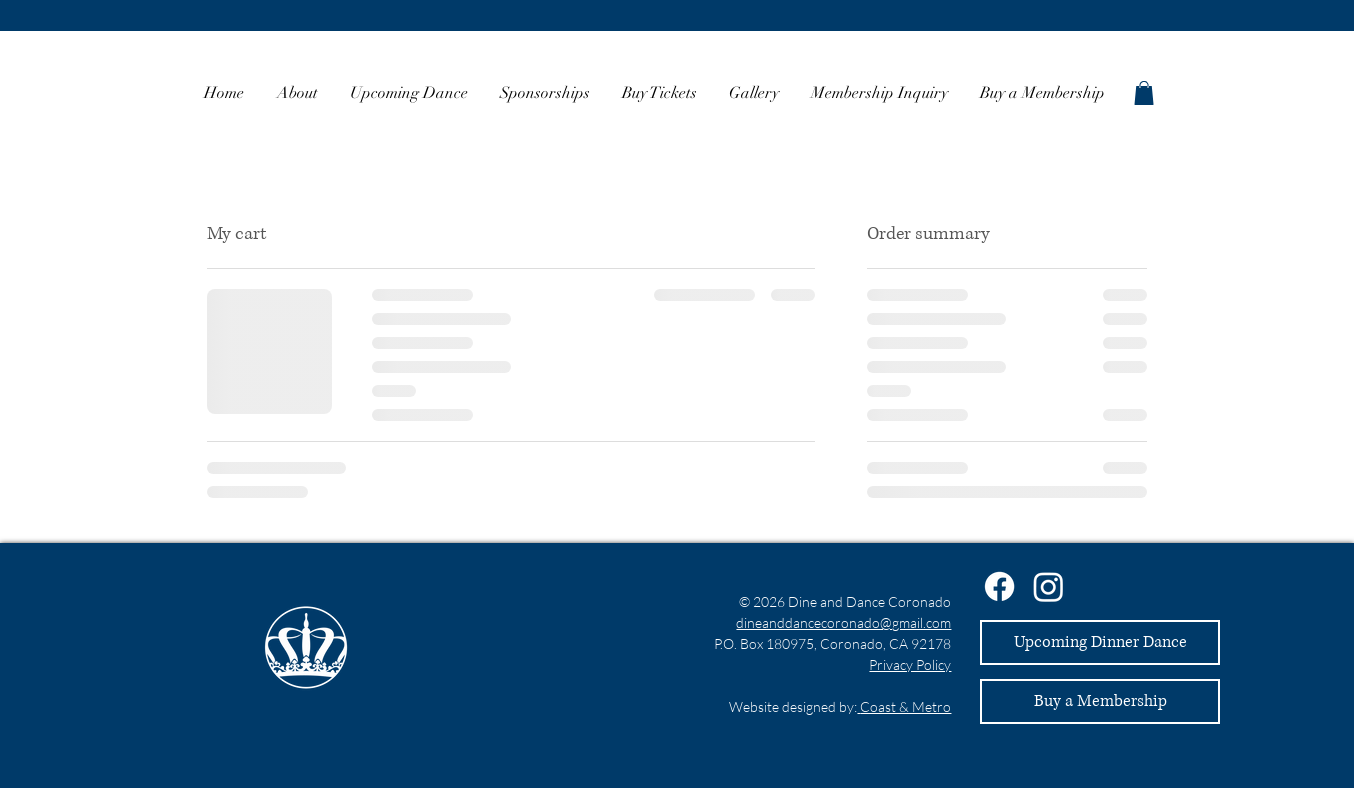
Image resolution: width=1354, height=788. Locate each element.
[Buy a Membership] (1100, 701)
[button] (1144, 93)
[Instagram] (1048, 586)
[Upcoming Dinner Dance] (1100, 642)
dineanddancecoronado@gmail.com (843, 622)
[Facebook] (999, 586)
